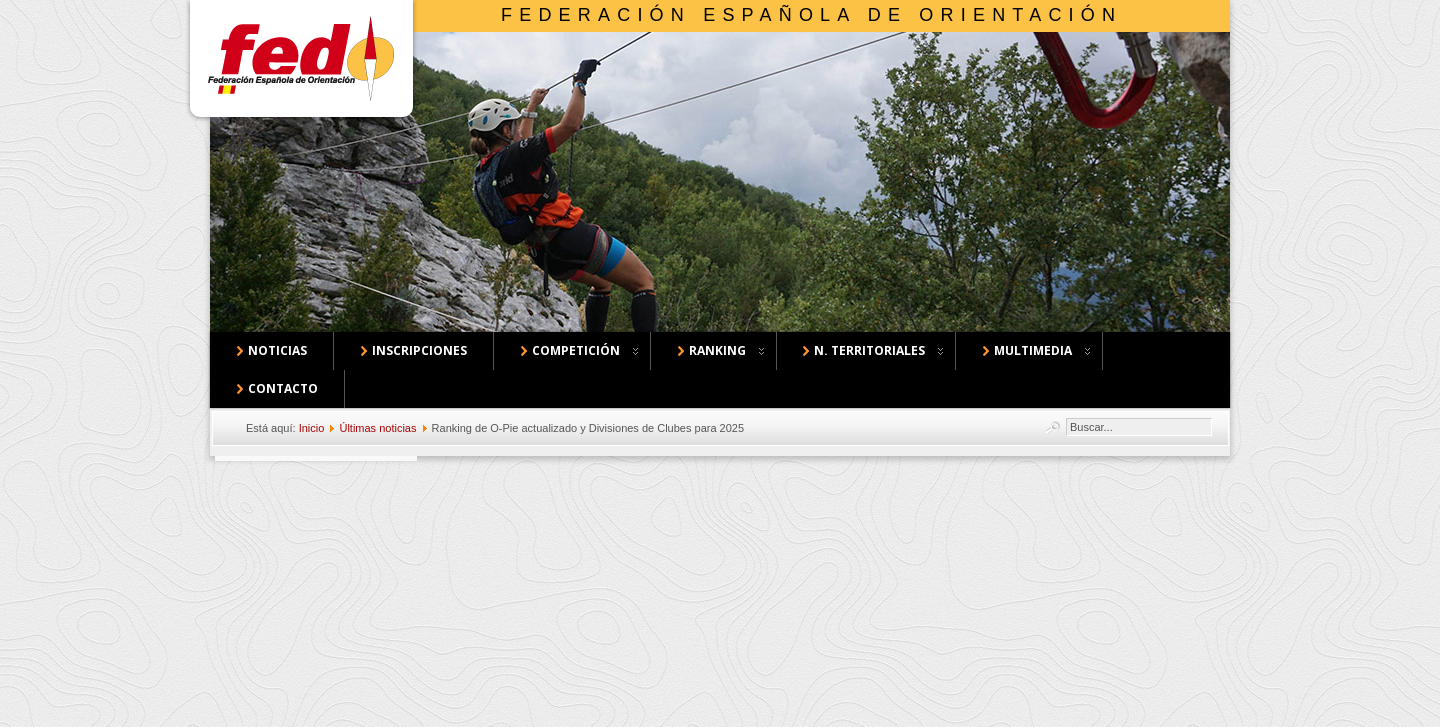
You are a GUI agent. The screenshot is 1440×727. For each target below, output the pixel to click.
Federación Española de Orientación (811, 15)
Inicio (312, 428)
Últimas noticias (377, 428)
